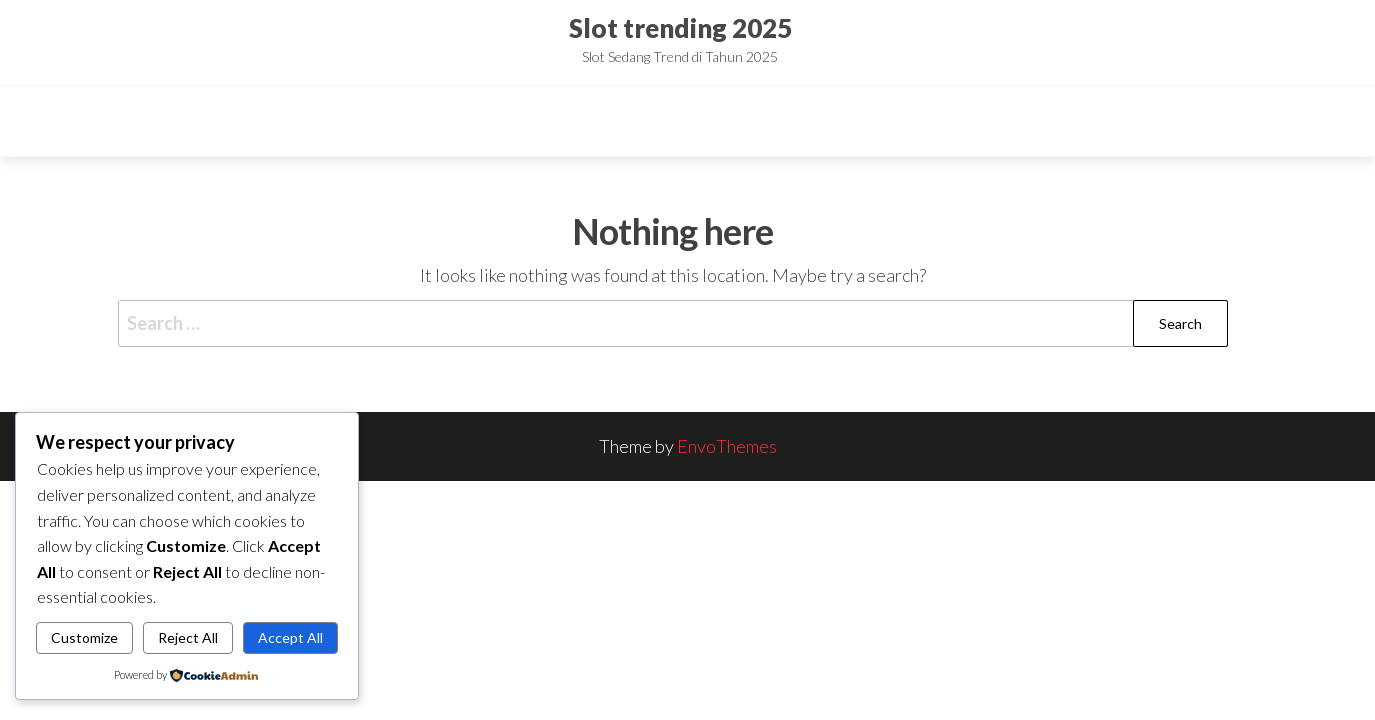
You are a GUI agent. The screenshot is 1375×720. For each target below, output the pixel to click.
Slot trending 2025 (680, 28)
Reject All (188, 637)
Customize (84, 637)
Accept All (290, 637)
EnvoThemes (727, 446)
